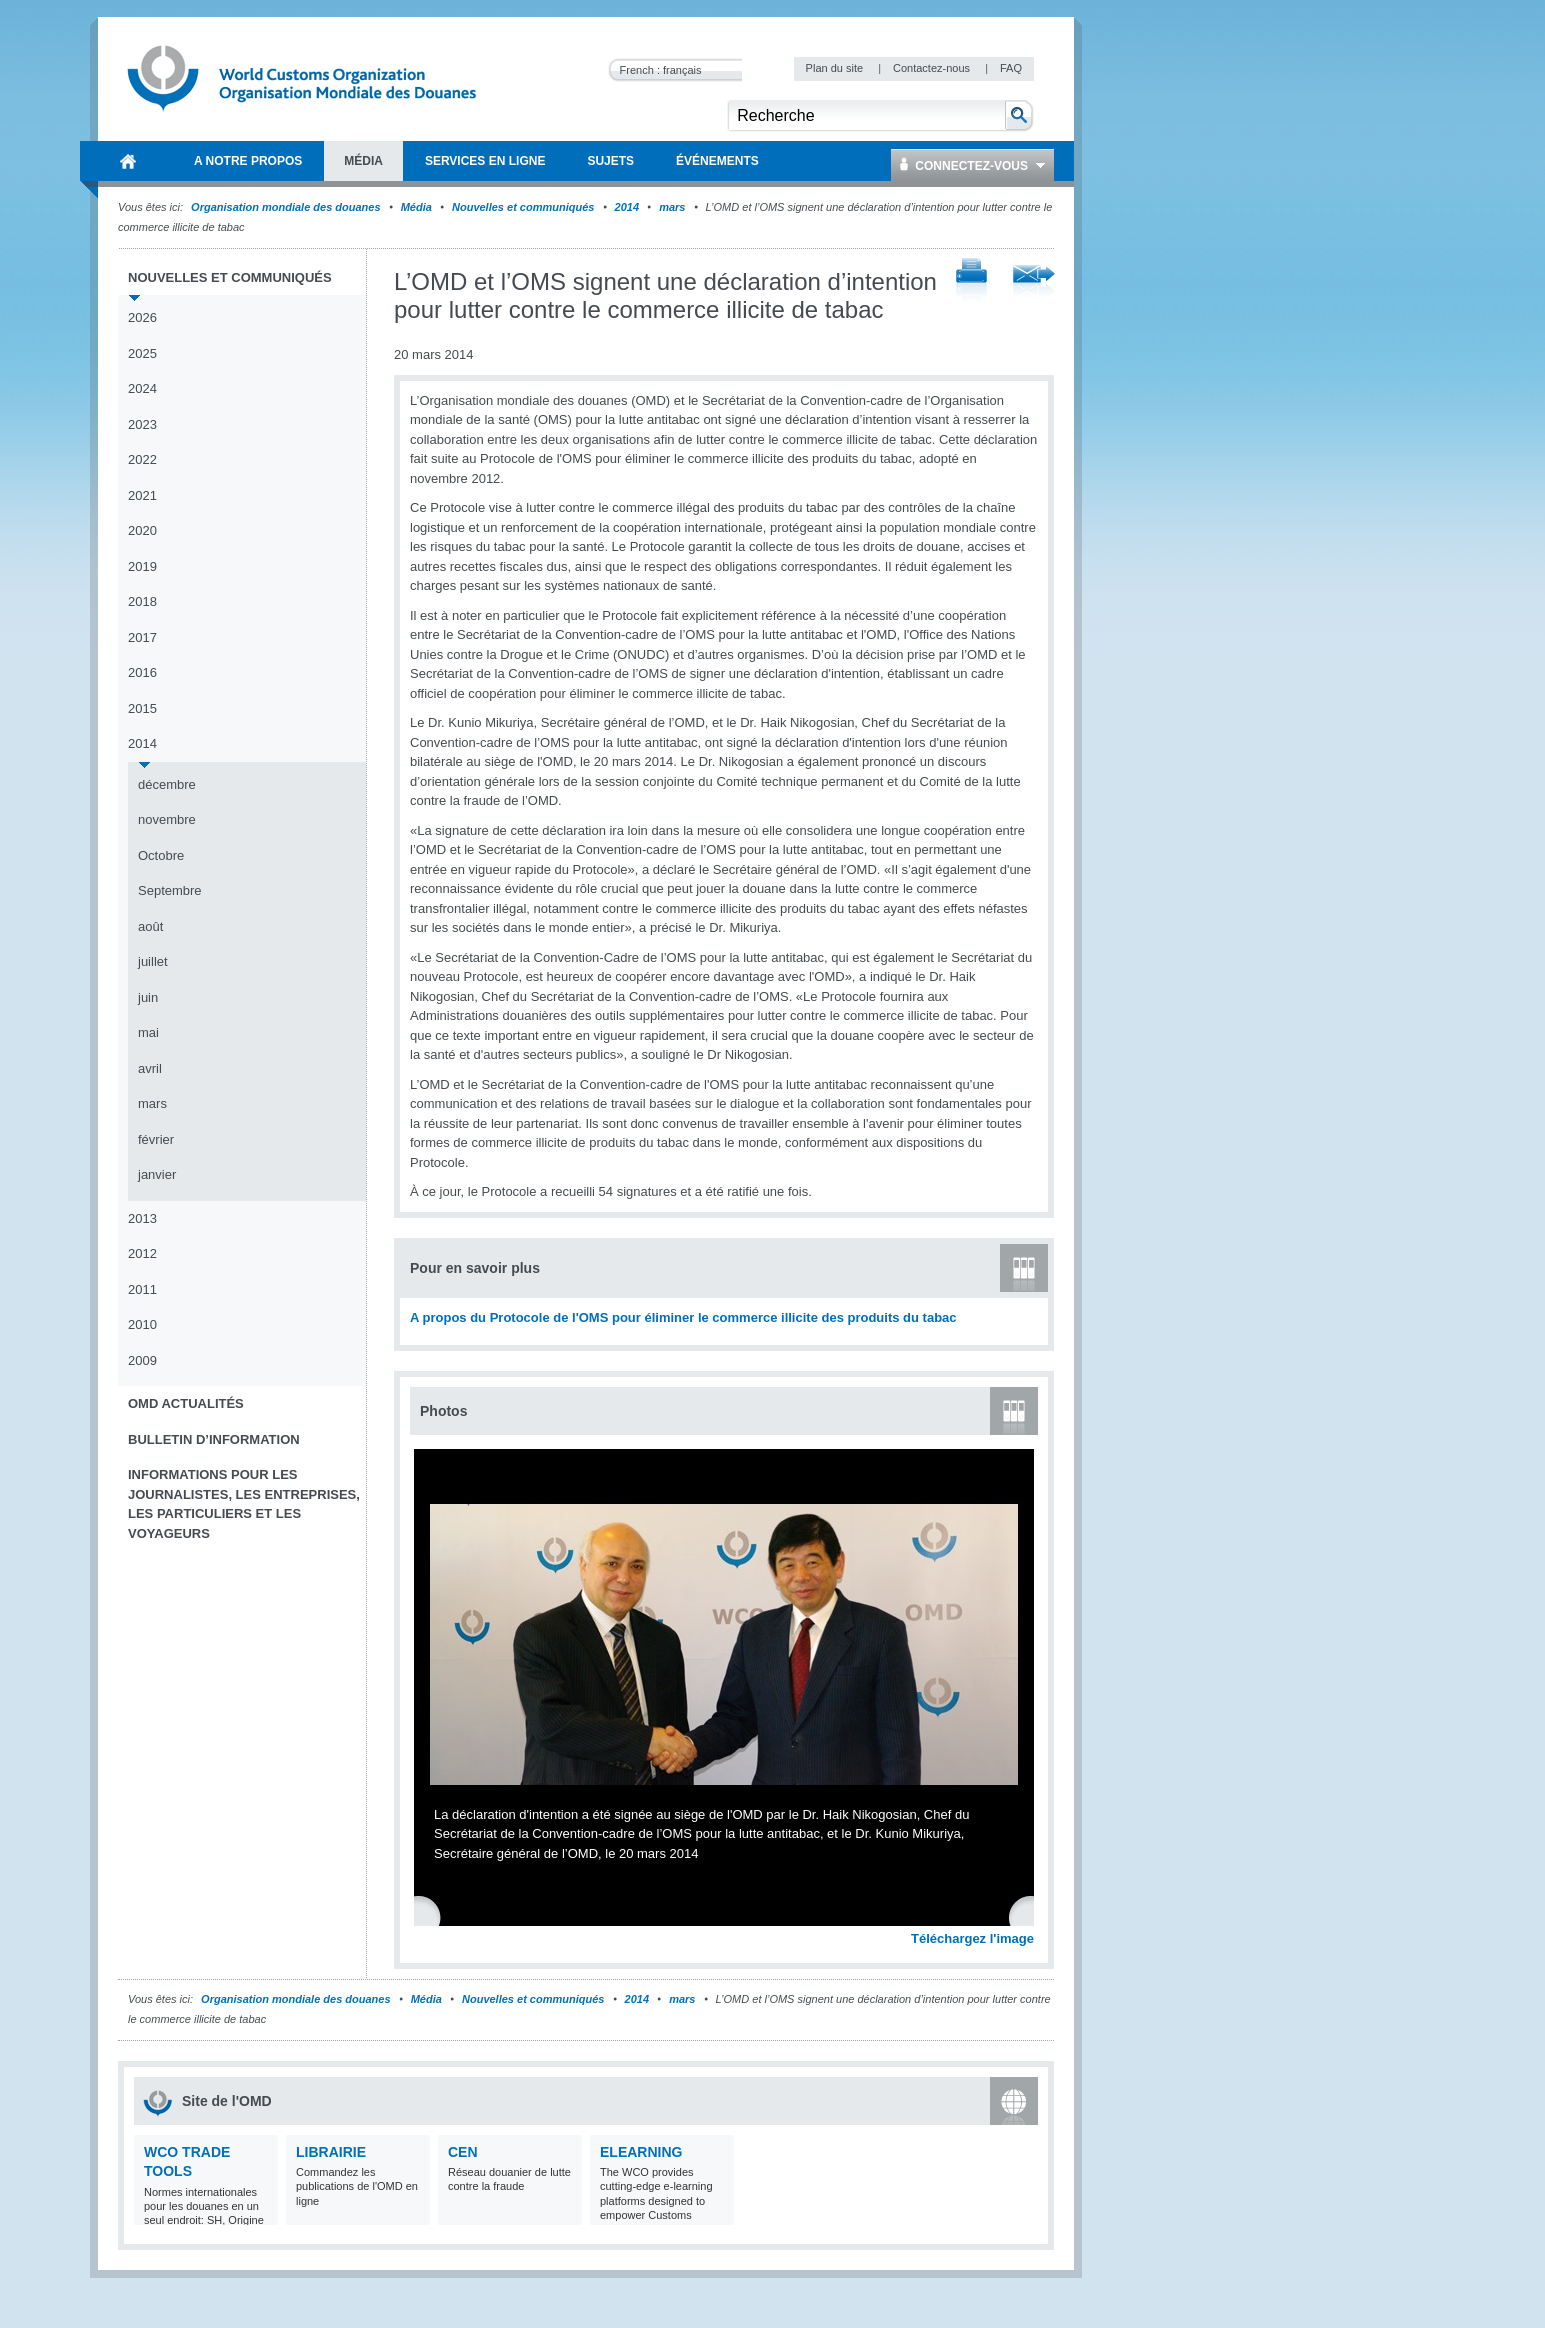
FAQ (1011, 68)
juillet (153, 961)
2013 (142, 1218)
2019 (142, 566)
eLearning (641, 2152)
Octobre (161, 855)
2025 (142, 353)
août (150, 926)
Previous (431, 1916)
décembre (167, 784)
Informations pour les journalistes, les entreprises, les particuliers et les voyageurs (244, 1504)
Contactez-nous (933, 68)
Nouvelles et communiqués (523, 207)
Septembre (170, 890)
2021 (142, 495)
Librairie (331, 2152)
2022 (142, 459)
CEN (463, 2152)
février (156, 1139)
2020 (142, 530)
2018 (142, 601)
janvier (157, 1174)
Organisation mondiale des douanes (285, 207)
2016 (142, 672)
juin (148, 997)
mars (672, 207)
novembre (167, 819)
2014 (627, 207)
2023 (142, 424)
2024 (142, 388)
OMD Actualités (186, 1403)
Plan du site (836, 68)
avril (150, 1068)
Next (1030, 1916)
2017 (142, 637)
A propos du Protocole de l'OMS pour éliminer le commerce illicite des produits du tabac (683, 1317)
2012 (142, 1253)
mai (148, 1032)
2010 (142, 1324)
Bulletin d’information (214, 1439)
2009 (142, 1360)
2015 (142, 708)
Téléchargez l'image (972, 1938)
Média (416, 207)
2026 (142, 317)
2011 (142, 1289)
